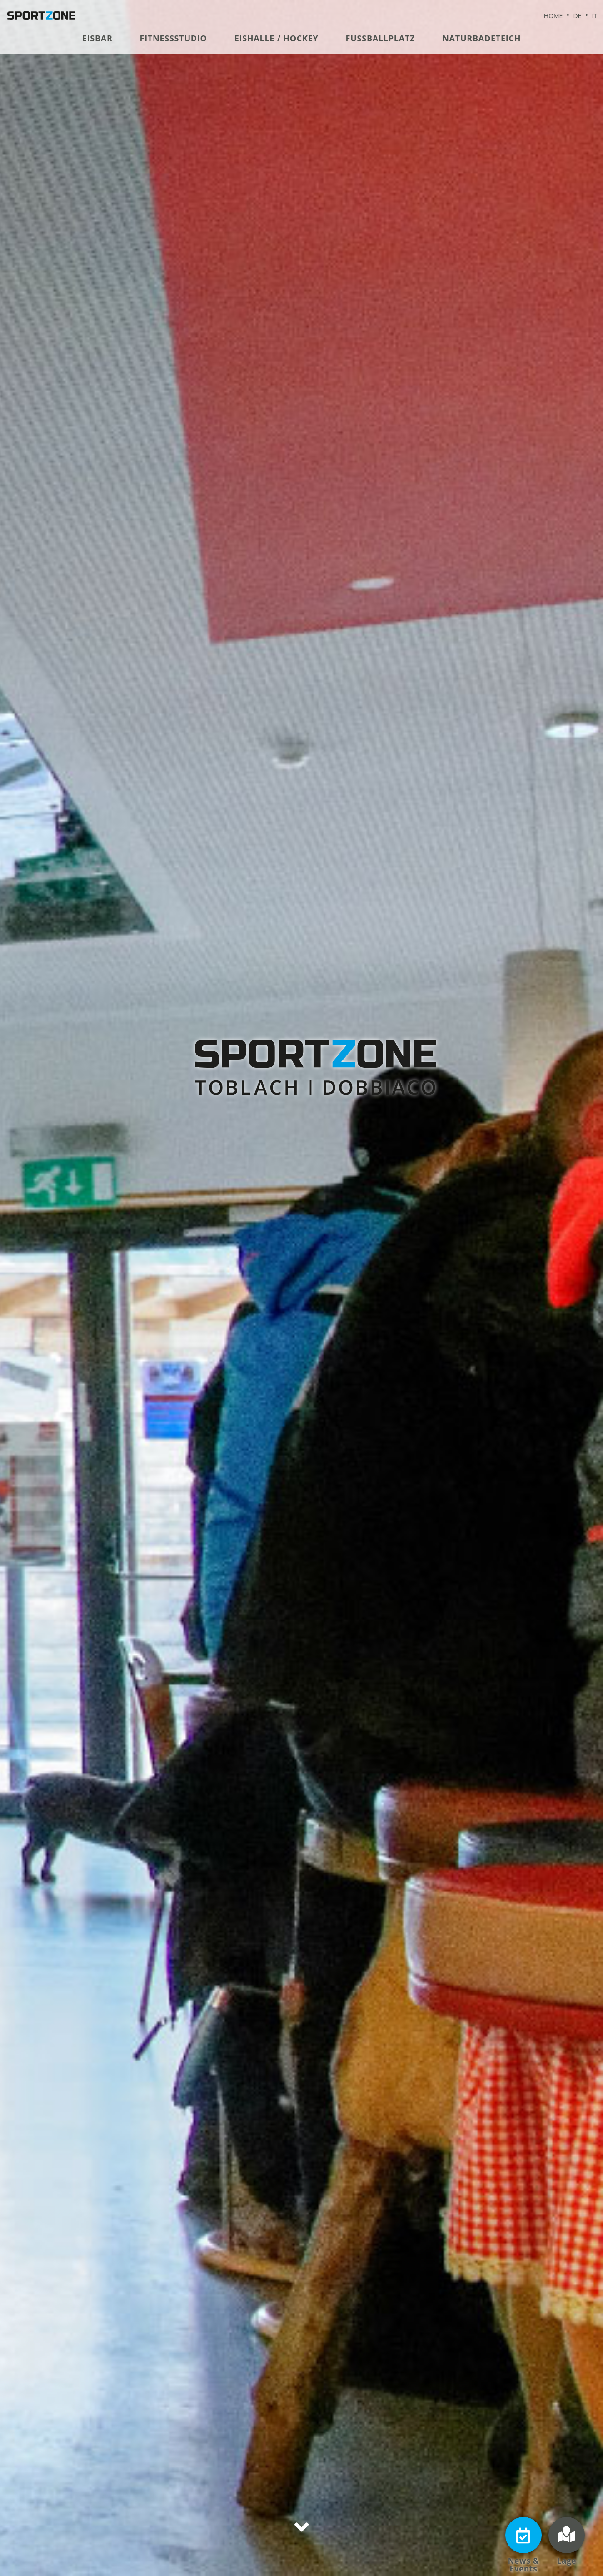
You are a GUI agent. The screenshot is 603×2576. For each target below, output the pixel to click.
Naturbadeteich (481, 38)
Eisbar (97, 38)
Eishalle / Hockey (276, 38)
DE (577, 15)
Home (553, 15)
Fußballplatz (380, 38)
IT (594, 15)
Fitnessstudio (173, 38)
